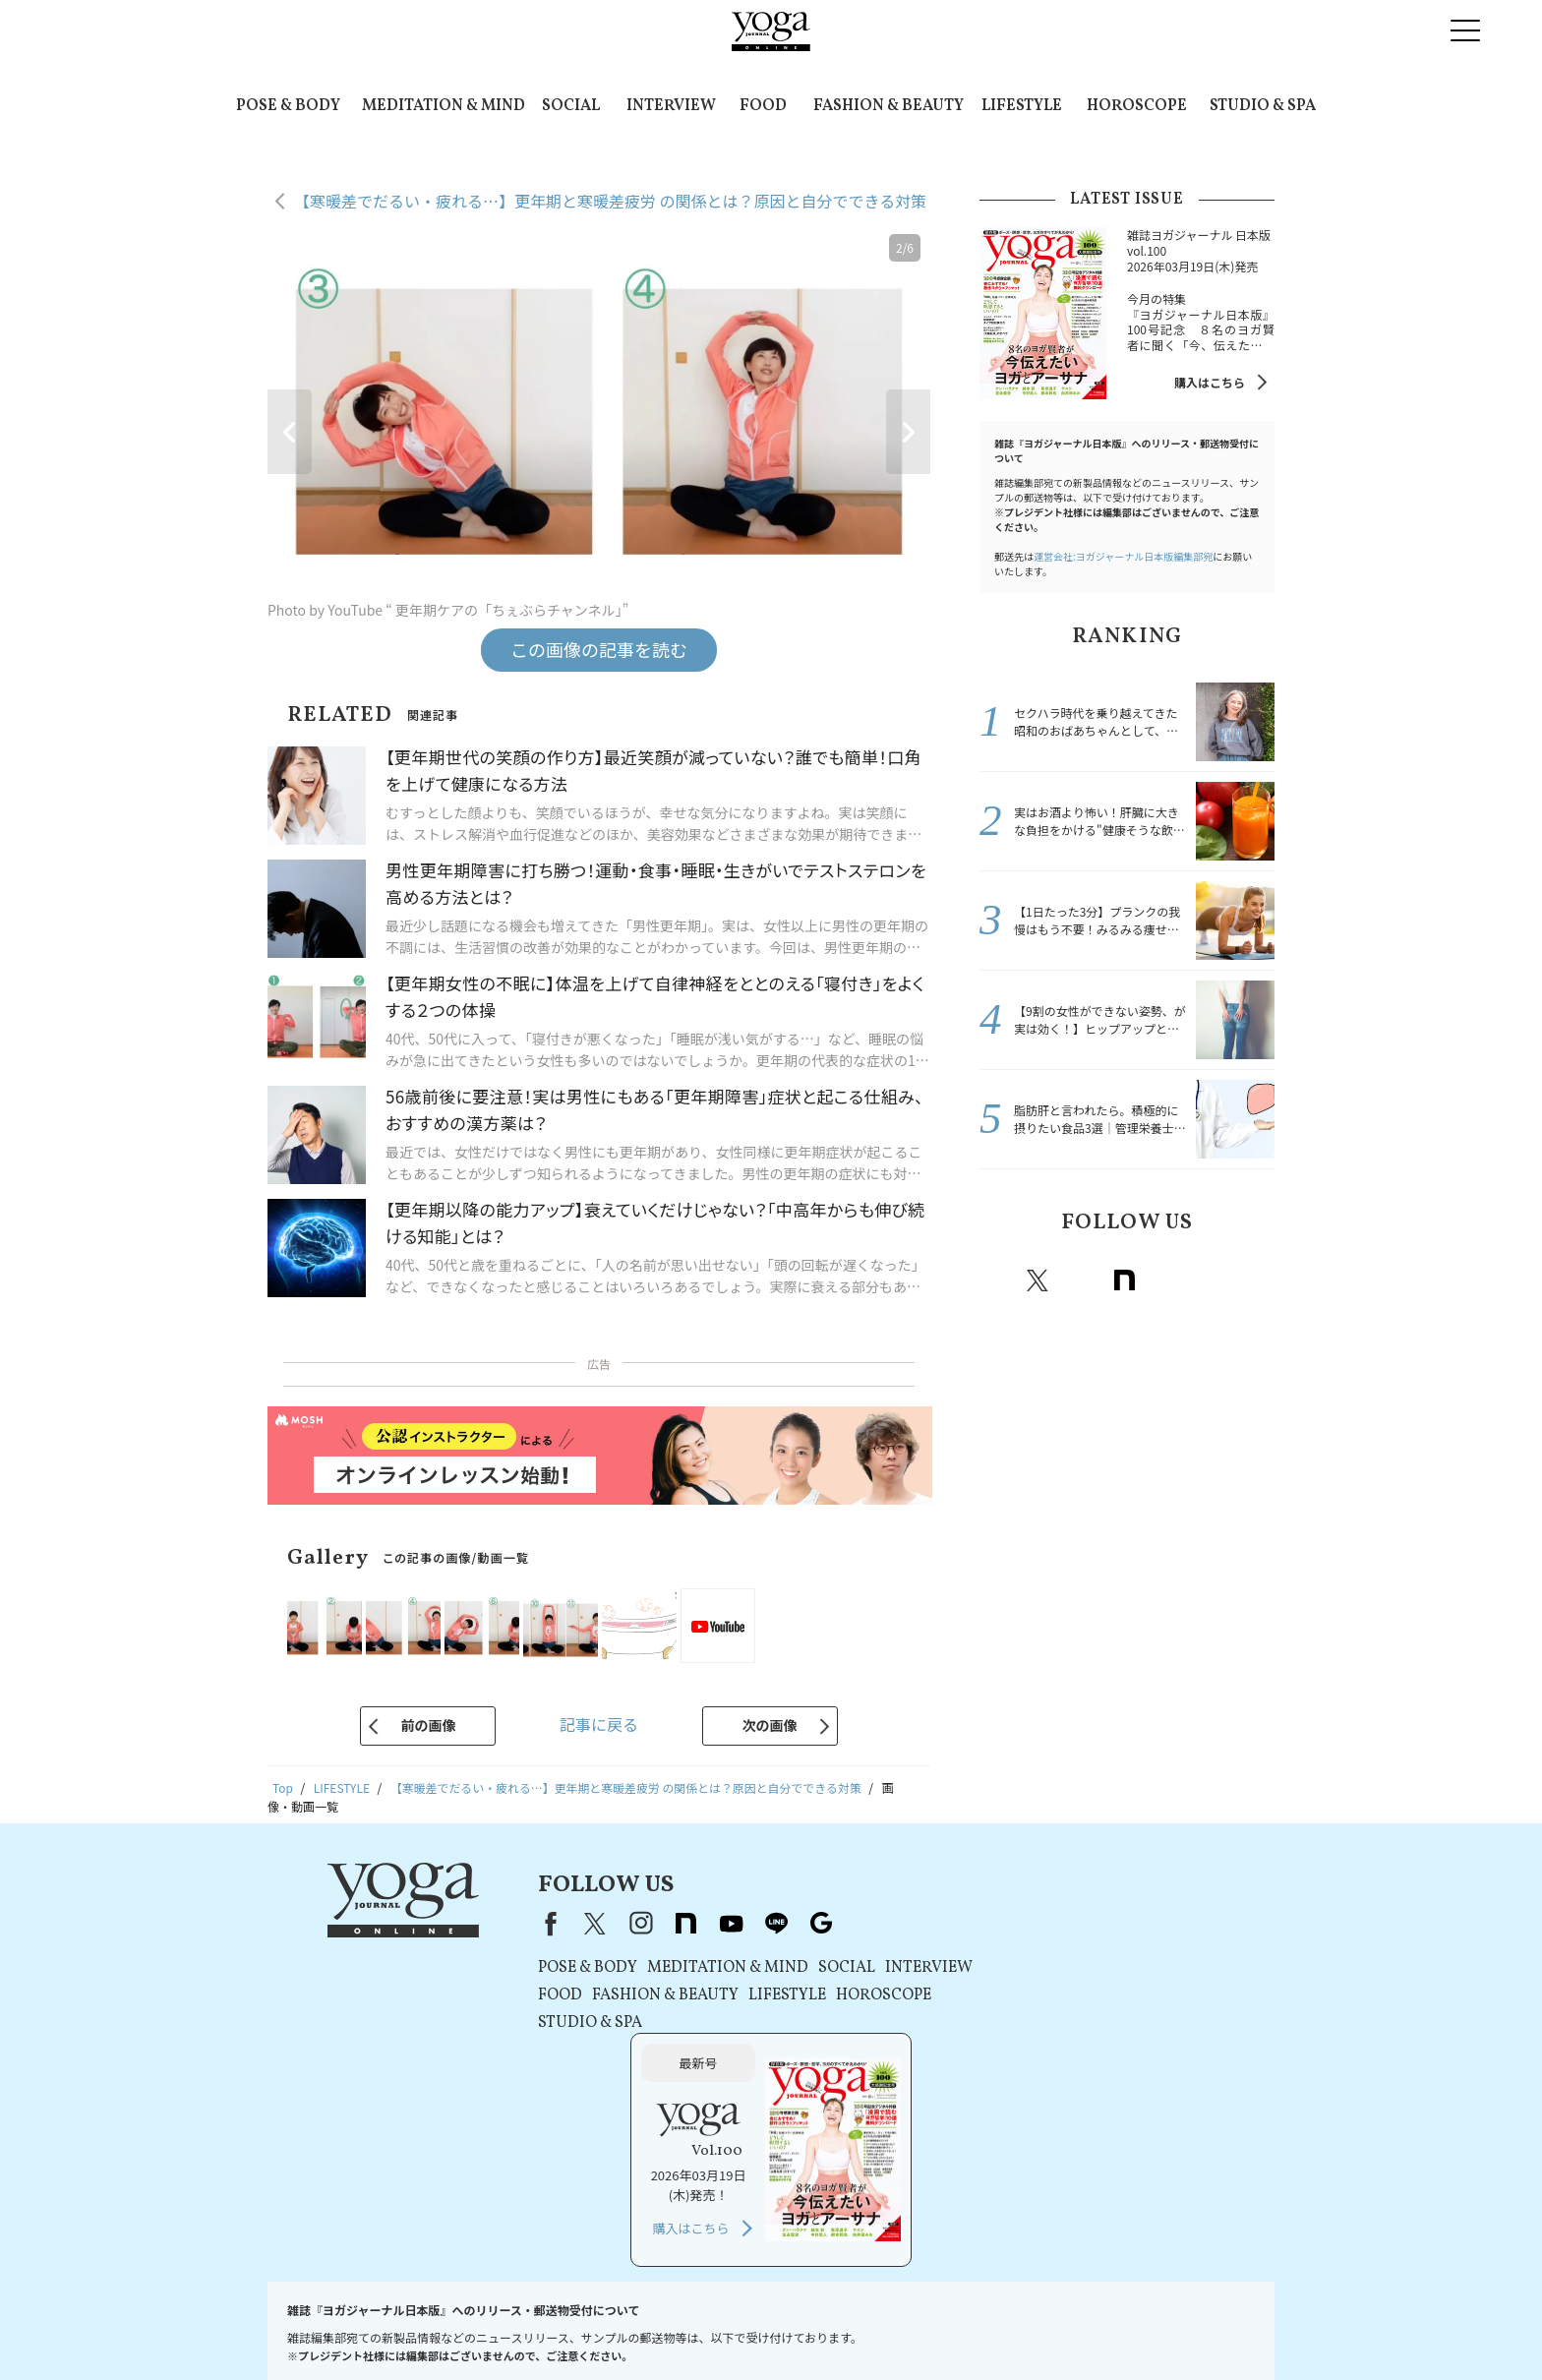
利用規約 (539, 2327)
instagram (1081, 1280)
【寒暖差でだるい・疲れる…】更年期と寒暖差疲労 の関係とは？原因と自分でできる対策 (610, 200)
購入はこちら (1209, 382)
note (1124, 1280)
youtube (712, 1923)
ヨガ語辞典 (1221, 2327)
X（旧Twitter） (576, 1923)
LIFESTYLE (1021, 106)
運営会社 (859, 2327)
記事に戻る (599, 1724)
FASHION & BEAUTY (888, 106)
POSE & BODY (288, 106)
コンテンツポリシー (766, 2327)
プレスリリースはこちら (433, 2327)
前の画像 (427, 1725)
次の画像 (770, 1725)
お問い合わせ (316, 2327)
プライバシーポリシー (637, 2327)
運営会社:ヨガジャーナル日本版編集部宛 (1123, 556)
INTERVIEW (671, 106)
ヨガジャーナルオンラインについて (994, 2327)
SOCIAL (571, 106)
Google (1254, 1280)
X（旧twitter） (1037, 1280)
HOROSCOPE (1137, 106)
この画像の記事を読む (598, 649)
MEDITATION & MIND (443, 106)
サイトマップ (1139, 2327)
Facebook (997, 1280)
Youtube (1167, 1280)
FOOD (763, 106)
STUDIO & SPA (1263, 106)
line (1210, 1280)
